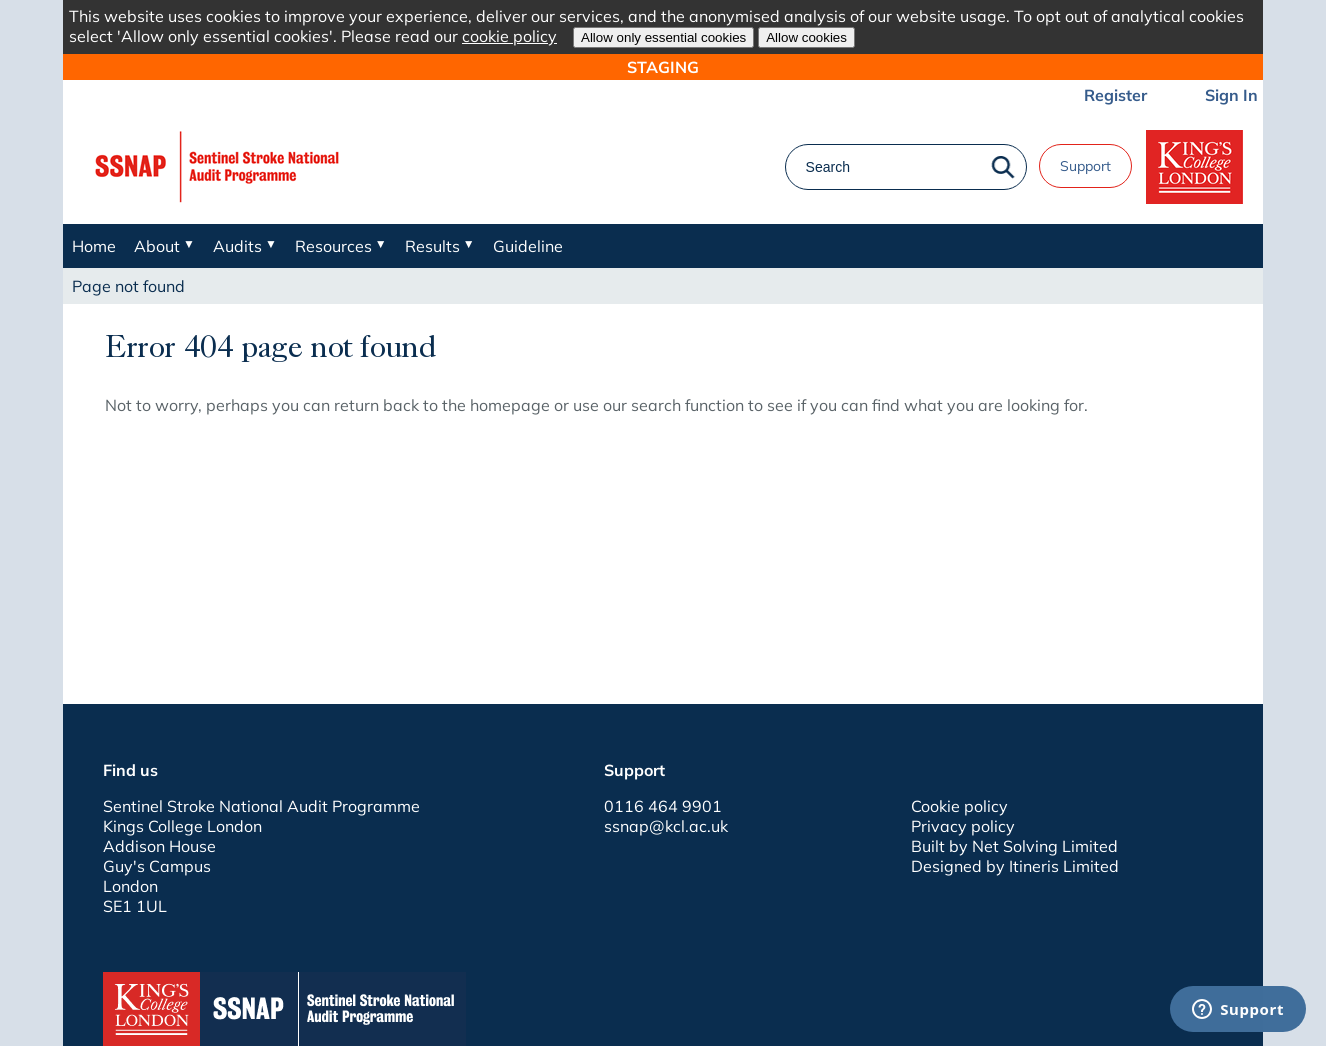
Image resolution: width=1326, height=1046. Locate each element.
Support (1085, 166)
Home (94, 246)
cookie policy (509, 36)
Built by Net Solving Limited (1014, 846)
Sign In (1231, 95)
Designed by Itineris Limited (1015, 866)
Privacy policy (963, 826)
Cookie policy (959, 806)
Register (1115, 95)
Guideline (528, 246)
